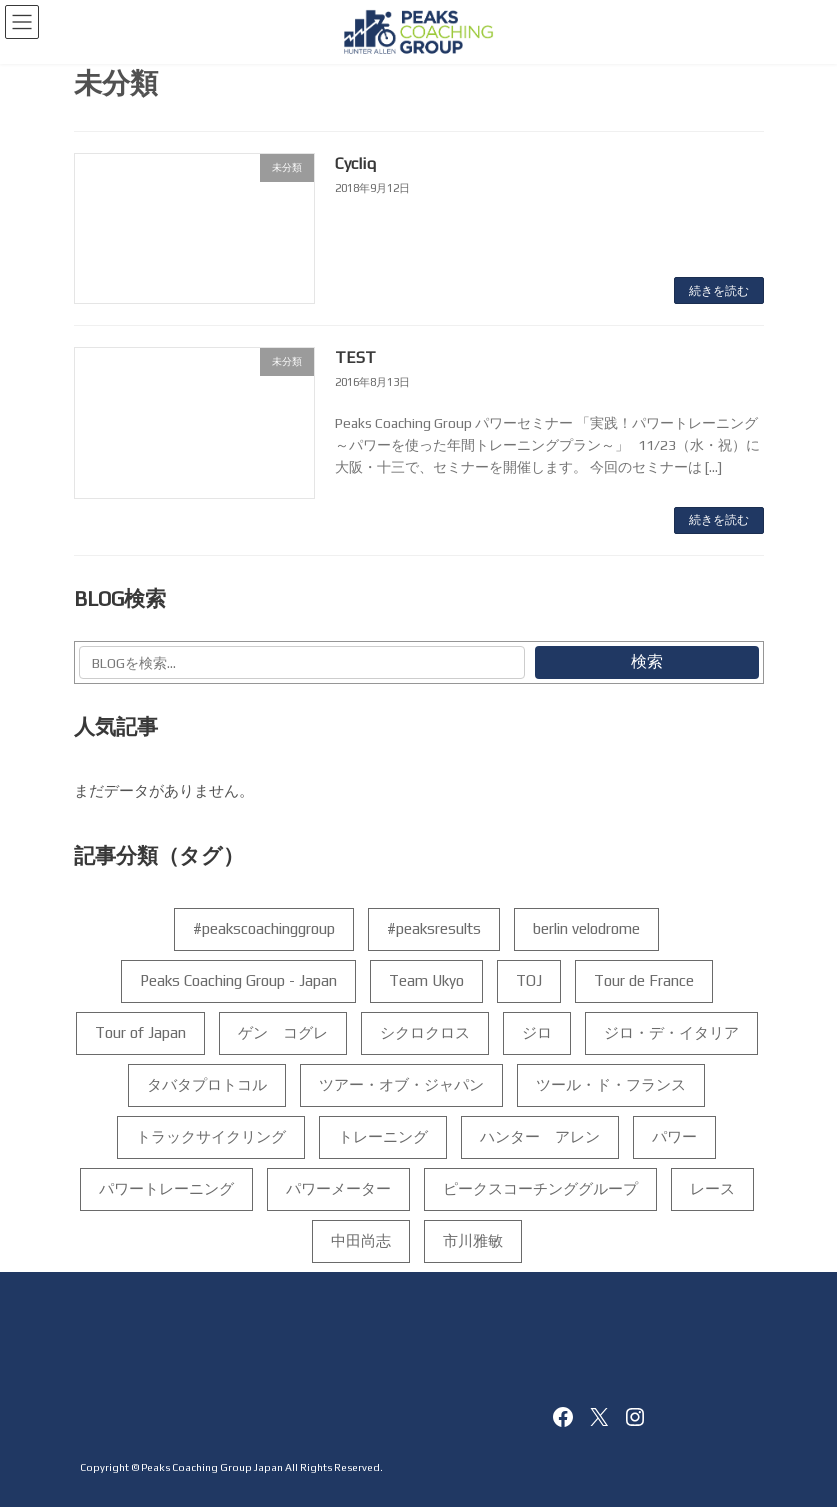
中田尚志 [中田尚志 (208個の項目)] (360, 1240)
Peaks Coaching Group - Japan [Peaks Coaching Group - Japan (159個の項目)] (237, 980)
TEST (355, 357)
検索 (646, 661)
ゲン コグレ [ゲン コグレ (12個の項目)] (282, 1032)
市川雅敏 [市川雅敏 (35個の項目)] (472, 1240)
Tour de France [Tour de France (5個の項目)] (643, 980)
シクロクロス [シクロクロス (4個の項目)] (424, 1032)
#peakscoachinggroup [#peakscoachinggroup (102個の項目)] (264, 928)
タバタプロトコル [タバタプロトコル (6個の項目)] (207, 1084)
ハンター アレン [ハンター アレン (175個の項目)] (540, 1136)
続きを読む (719, 291)
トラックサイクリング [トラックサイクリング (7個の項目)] (211, 1136)
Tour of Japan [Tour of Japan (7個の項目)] (139, 1032)
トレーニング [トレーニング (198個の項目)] (383, 1136)
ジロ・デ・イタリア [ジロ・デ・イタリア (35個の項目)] (670, 1032)
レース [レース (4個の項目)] (711, 1188)
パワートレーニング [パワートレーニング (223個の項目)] (165, 1188)
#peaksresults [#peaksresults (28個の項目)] (434, 928)
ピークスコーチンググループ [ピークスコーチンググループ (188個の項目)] (539, 1188)
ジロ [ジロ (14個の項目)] (536, 1032)
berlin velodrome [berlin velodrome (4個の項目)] (586, 928)
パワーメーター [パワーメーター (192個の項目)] (337, 1188)
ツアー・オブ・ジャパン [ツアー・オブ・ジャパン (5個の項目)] (401, 1084)
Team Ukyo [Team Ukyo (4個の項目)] (425, 980)
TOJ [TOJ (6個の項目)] (528, 980)
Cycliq (355, 163)
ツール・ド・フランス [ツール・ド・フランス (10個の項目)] (611, 1084)
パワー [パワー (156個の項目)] (674, 1136)
